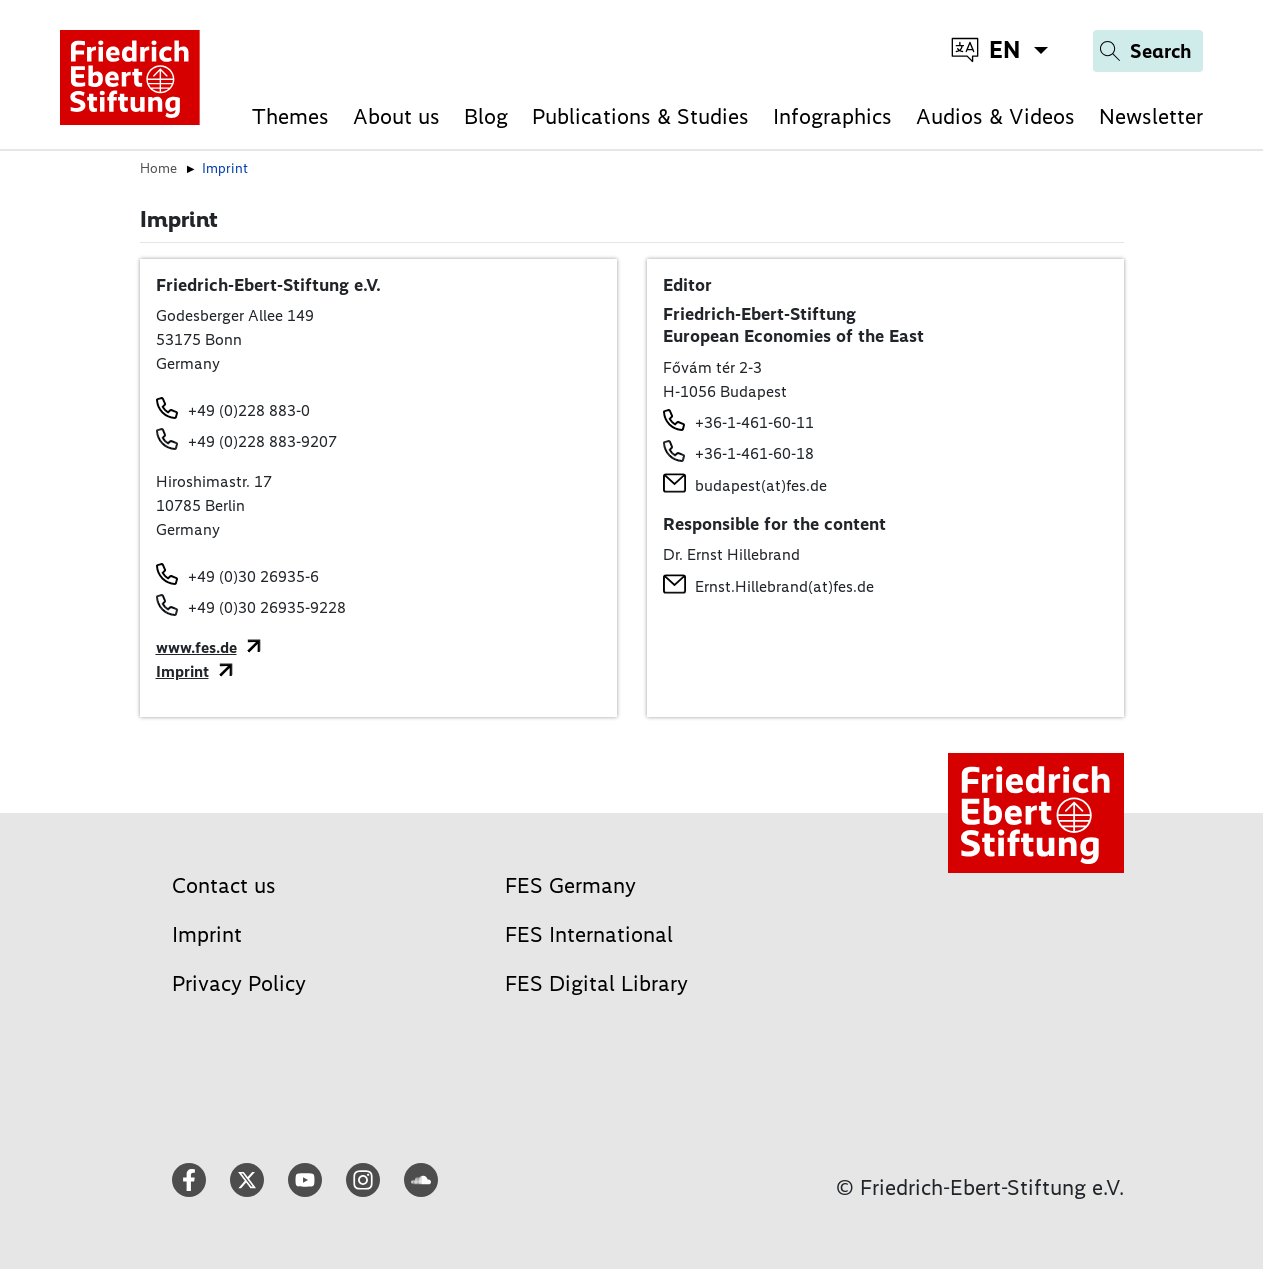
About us (396, 116)
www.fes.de (196, 647)
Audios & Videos (995, 116)
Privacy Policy (239, 983)
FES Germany (570, 885)
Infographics (832, 116)
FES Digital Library (596, 983)
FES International (589, 934)
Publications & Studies (640, 116)
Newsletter (1151, 116)
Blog (486, 116)
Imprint (182, 671)
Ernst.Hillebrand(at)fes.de (784, 586)
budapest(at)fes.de (761, 485)
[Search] (1148, 51)
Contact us (224, 885)
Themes (290, 116)
